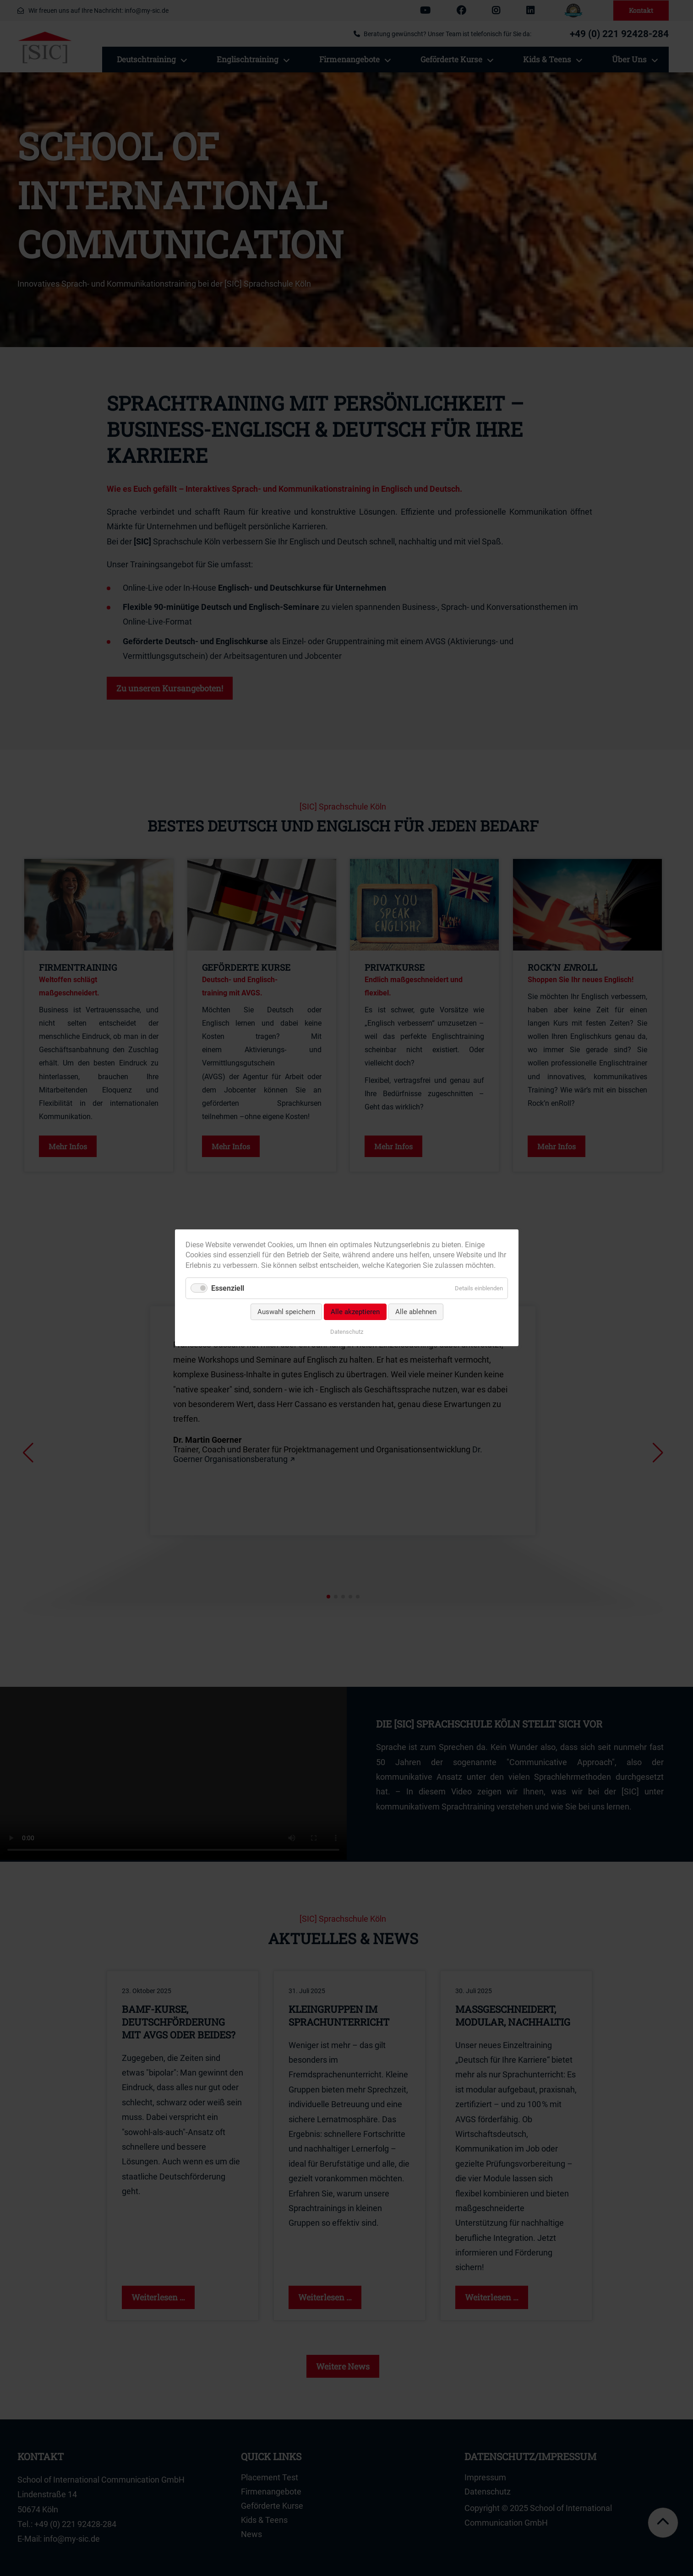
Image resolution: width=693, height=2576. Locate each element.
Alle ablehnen (415, 1312)
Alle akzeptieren (354, 1312)
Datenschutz (346, 1332)
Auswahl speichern (286, 1312)
